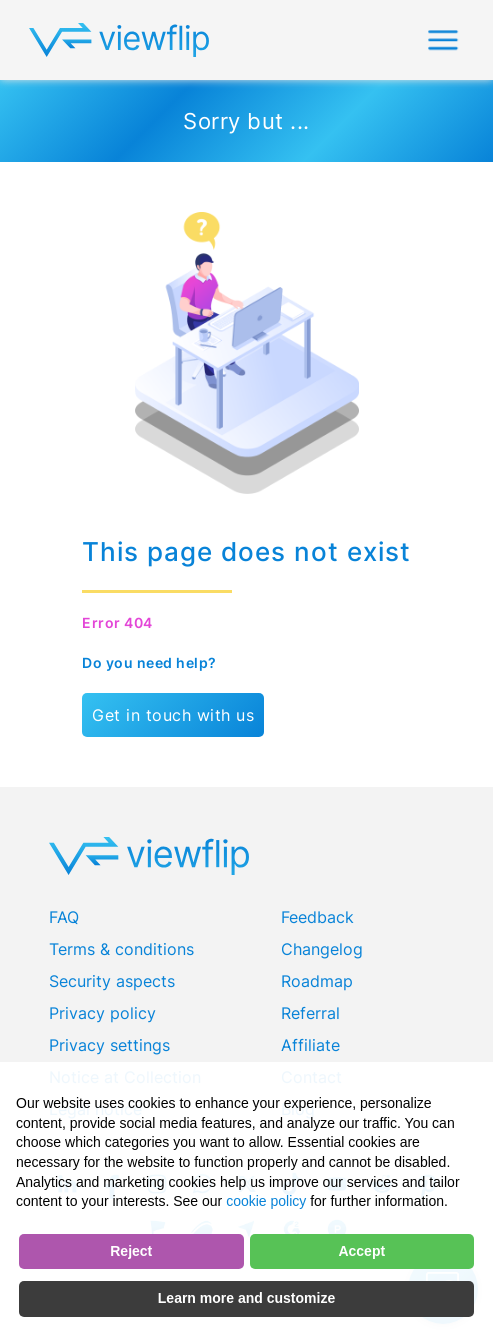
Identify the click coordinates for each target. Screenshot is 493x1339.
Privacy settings (109, 1045)
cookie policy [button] (266, 1201)
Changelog (322, 949)
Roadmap (317, 981)
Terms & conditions (121, 949)
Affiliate (310, 1045)
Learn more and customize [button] (246, 1298)
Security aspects (112, 981)
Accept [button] (361, 1251)
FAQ (64, 917)
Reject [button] (131, 1251)
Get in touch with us (173, 715)
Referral (310, 1013)
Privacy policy (102, 1013)
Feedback (317, 917)
